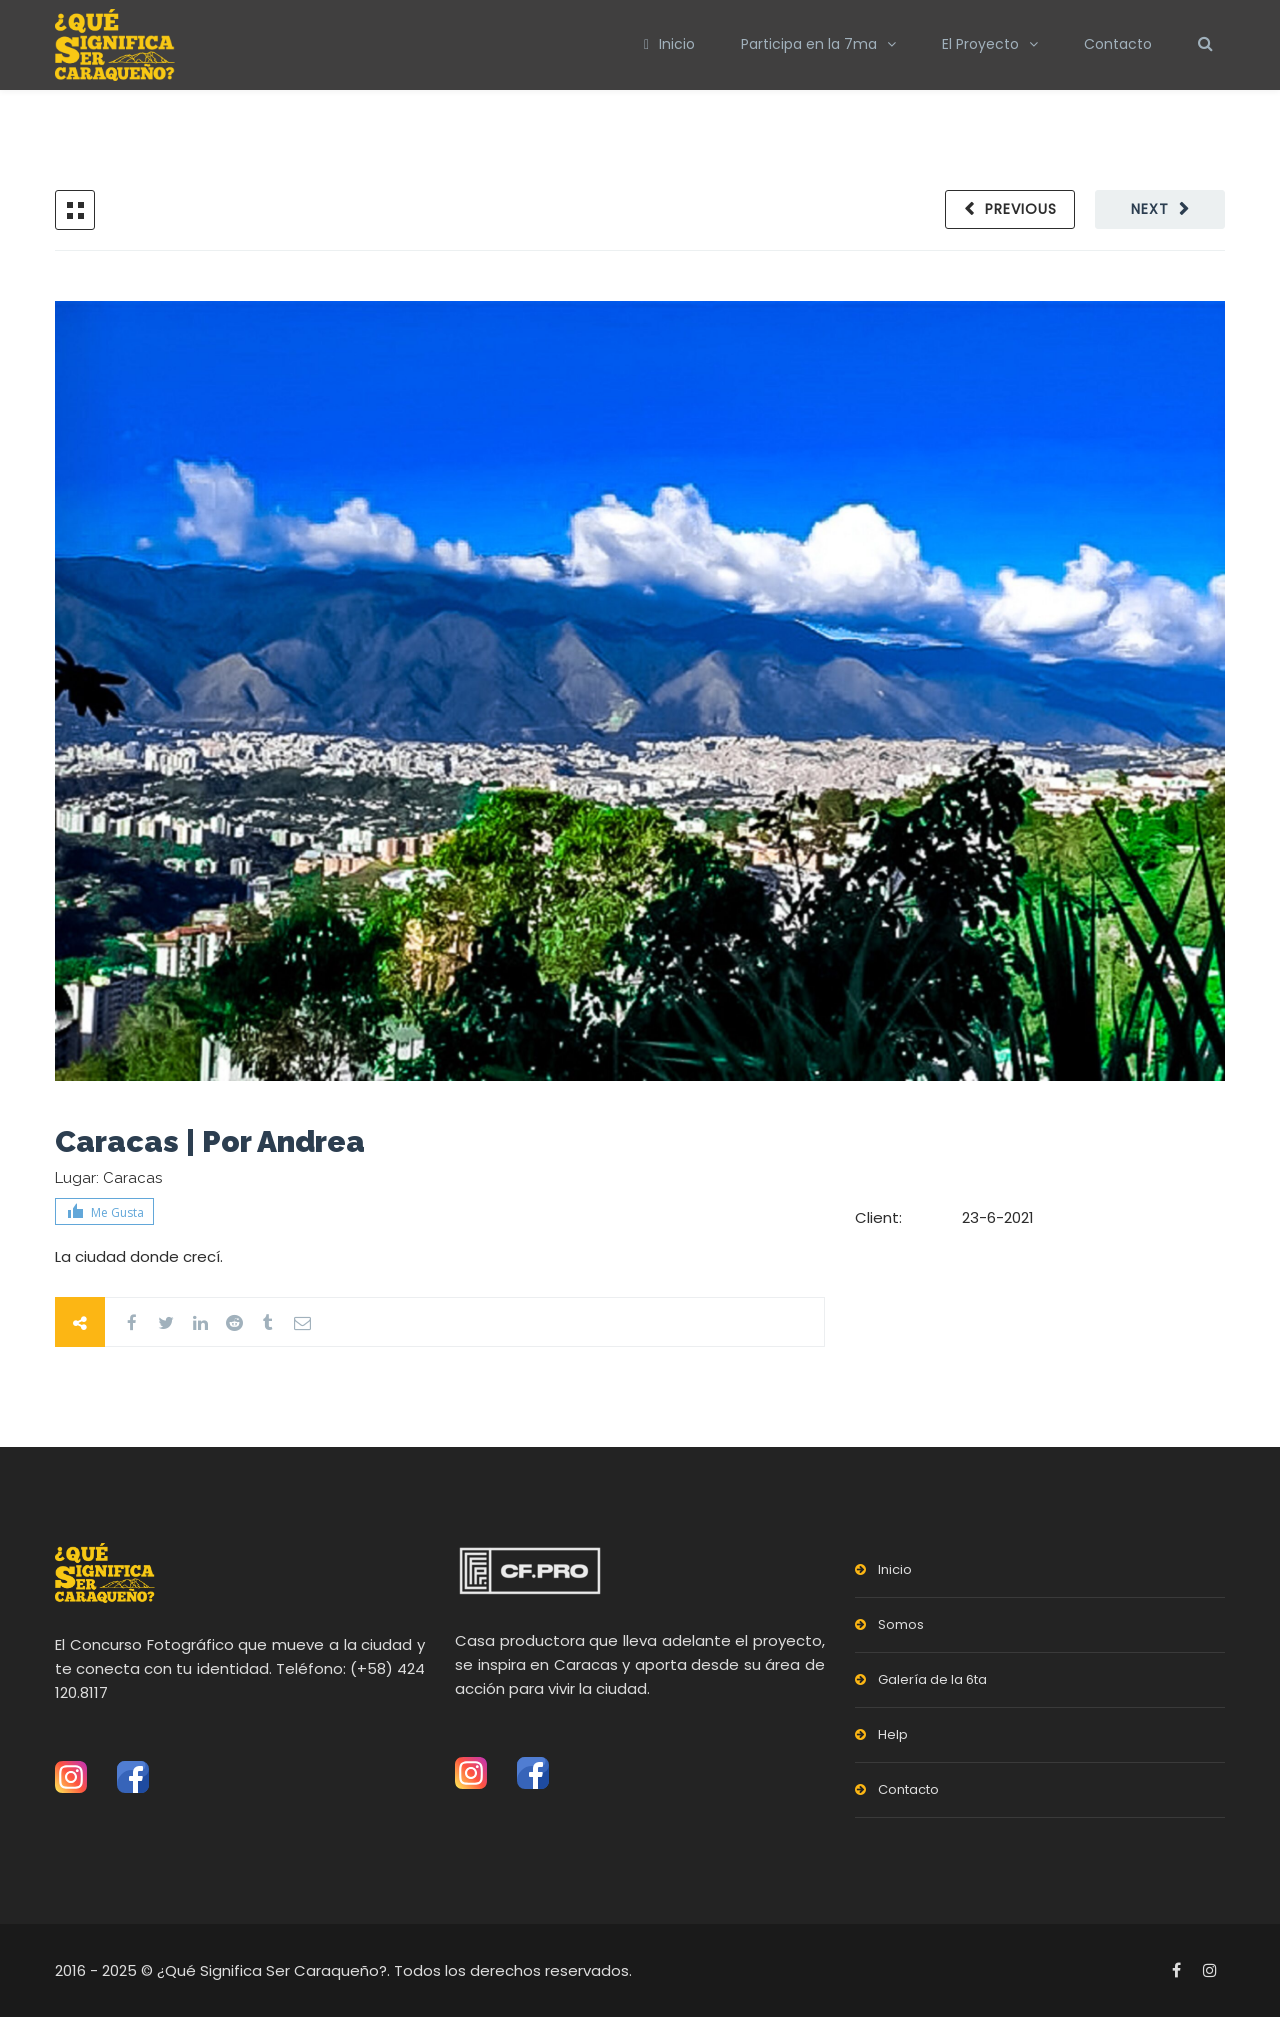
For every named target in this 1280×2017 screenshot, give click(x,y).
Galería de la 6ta (932, 1679)
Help (893, 1734)
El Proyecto (980, 44)
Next (1150, 209)
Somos (901, 1624)
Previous (1021, 209)
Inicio (669, 44)
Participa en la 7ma (809, 44)
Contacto (1118, 44)
